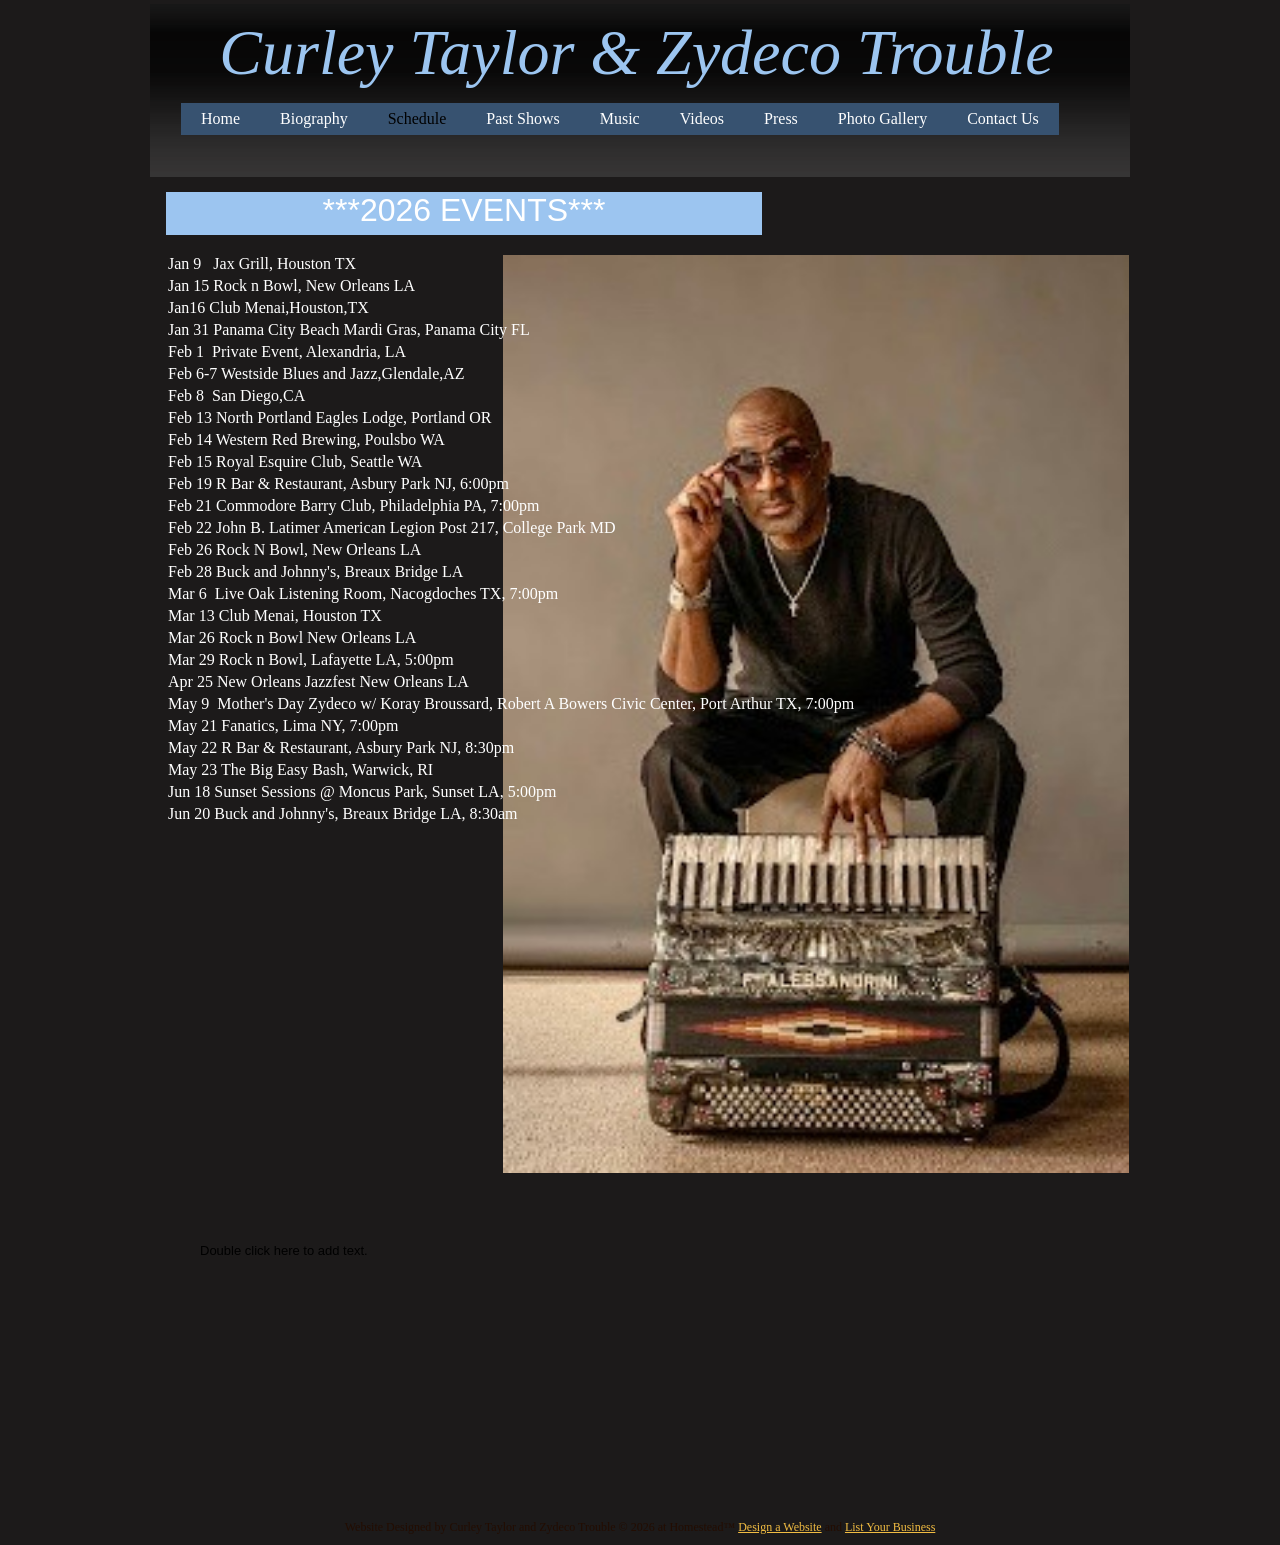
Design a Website (779, 1527)
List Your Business (890, 1527)
